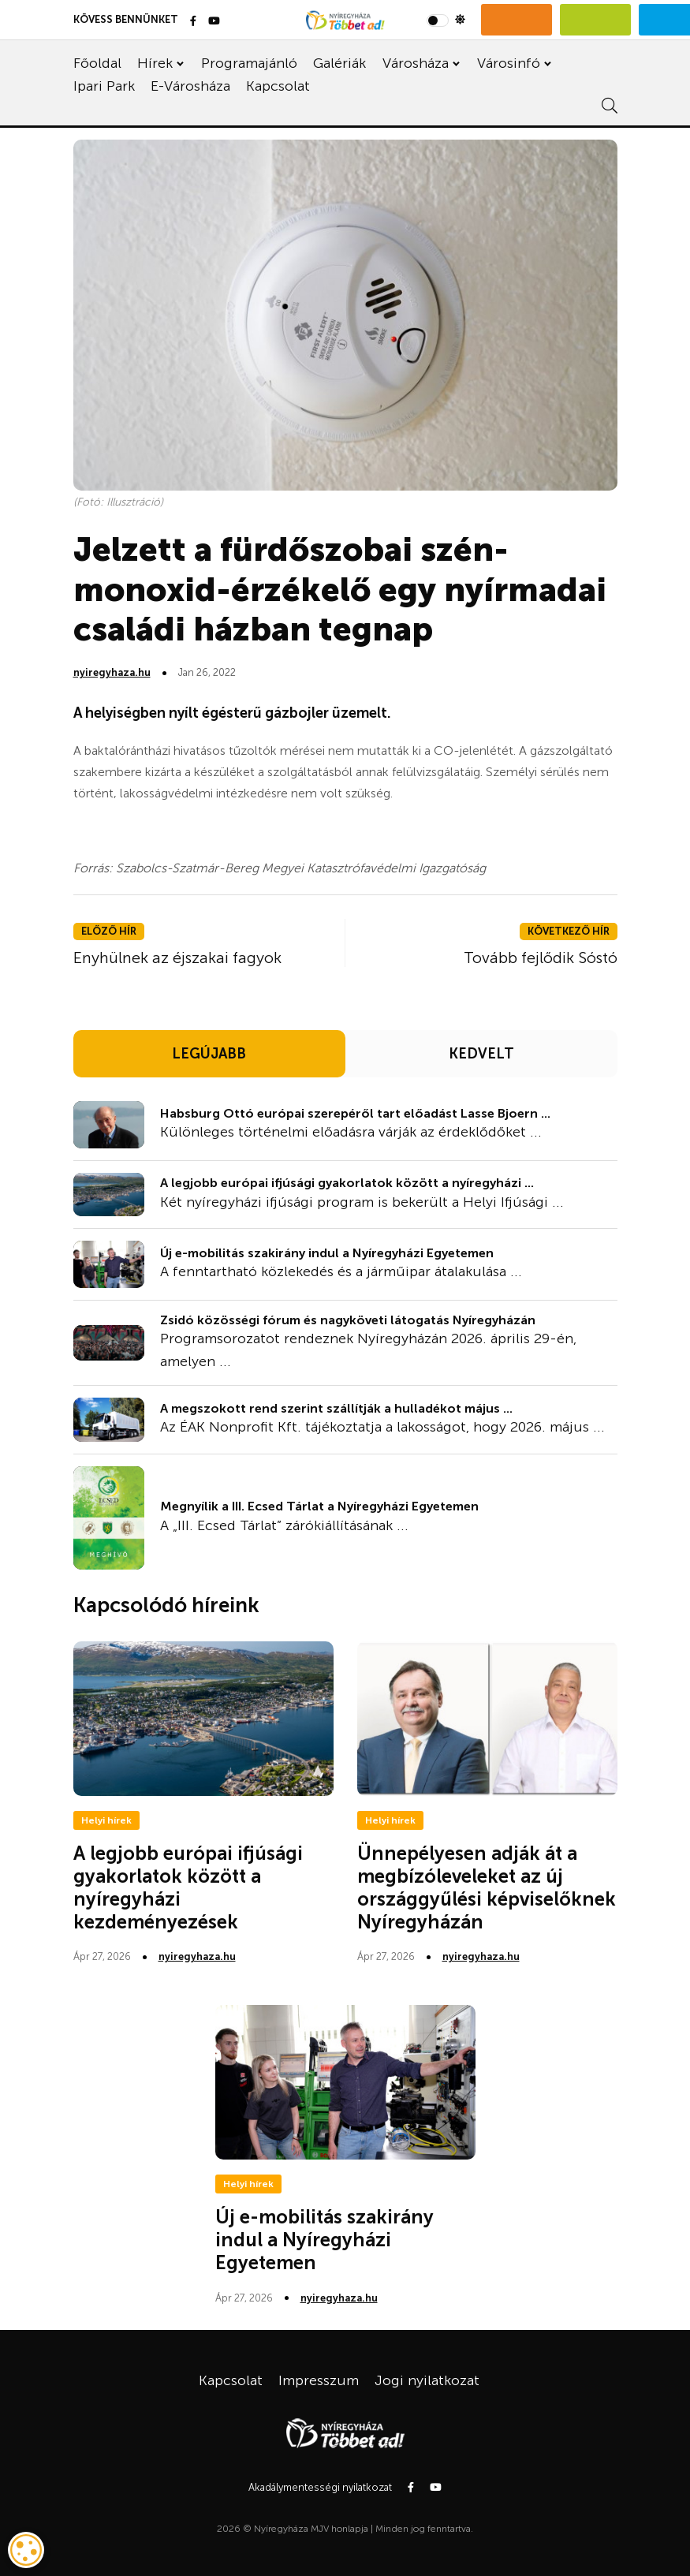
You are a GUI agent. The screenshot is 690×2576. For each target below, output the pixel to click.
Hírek (155, 63)
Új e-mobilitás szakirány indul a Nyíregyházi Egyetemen (327, 1252)
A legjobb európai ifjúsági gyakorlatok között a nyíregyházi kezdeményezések (188, 1887)
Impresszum (318, 2380)
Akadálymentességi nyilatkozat (320, 2487)
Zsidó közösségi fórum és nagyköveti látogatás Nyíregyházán (347, 1319)
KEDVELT (481, 1053)
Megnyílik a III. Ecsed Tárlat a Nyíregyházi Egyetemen (319, 1506)
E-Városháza (190, 86)
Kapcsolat (278, 86)
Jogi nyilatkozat (427, 2380)
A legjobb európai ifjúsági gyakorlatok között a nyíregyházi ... (347, 1182)
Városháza (415, 63)
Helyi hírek (106, 1820)
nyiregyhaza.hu (112, 672)
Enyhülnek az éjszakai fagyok (177, 957)
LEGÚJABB (209, 1053)
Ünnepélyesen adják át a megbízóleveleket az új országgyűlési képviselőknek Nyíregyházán (486, 1887)
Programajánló (249, 63)
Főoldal (97, 63)
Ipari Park (104, 86)
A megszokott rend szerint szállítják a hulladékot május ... (336, 1408)
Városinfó (508, 63)
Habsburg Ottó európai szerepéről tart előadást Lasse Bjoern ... (355, 1113)
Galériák (339, 63)
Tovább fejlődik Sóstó (540, 957)
